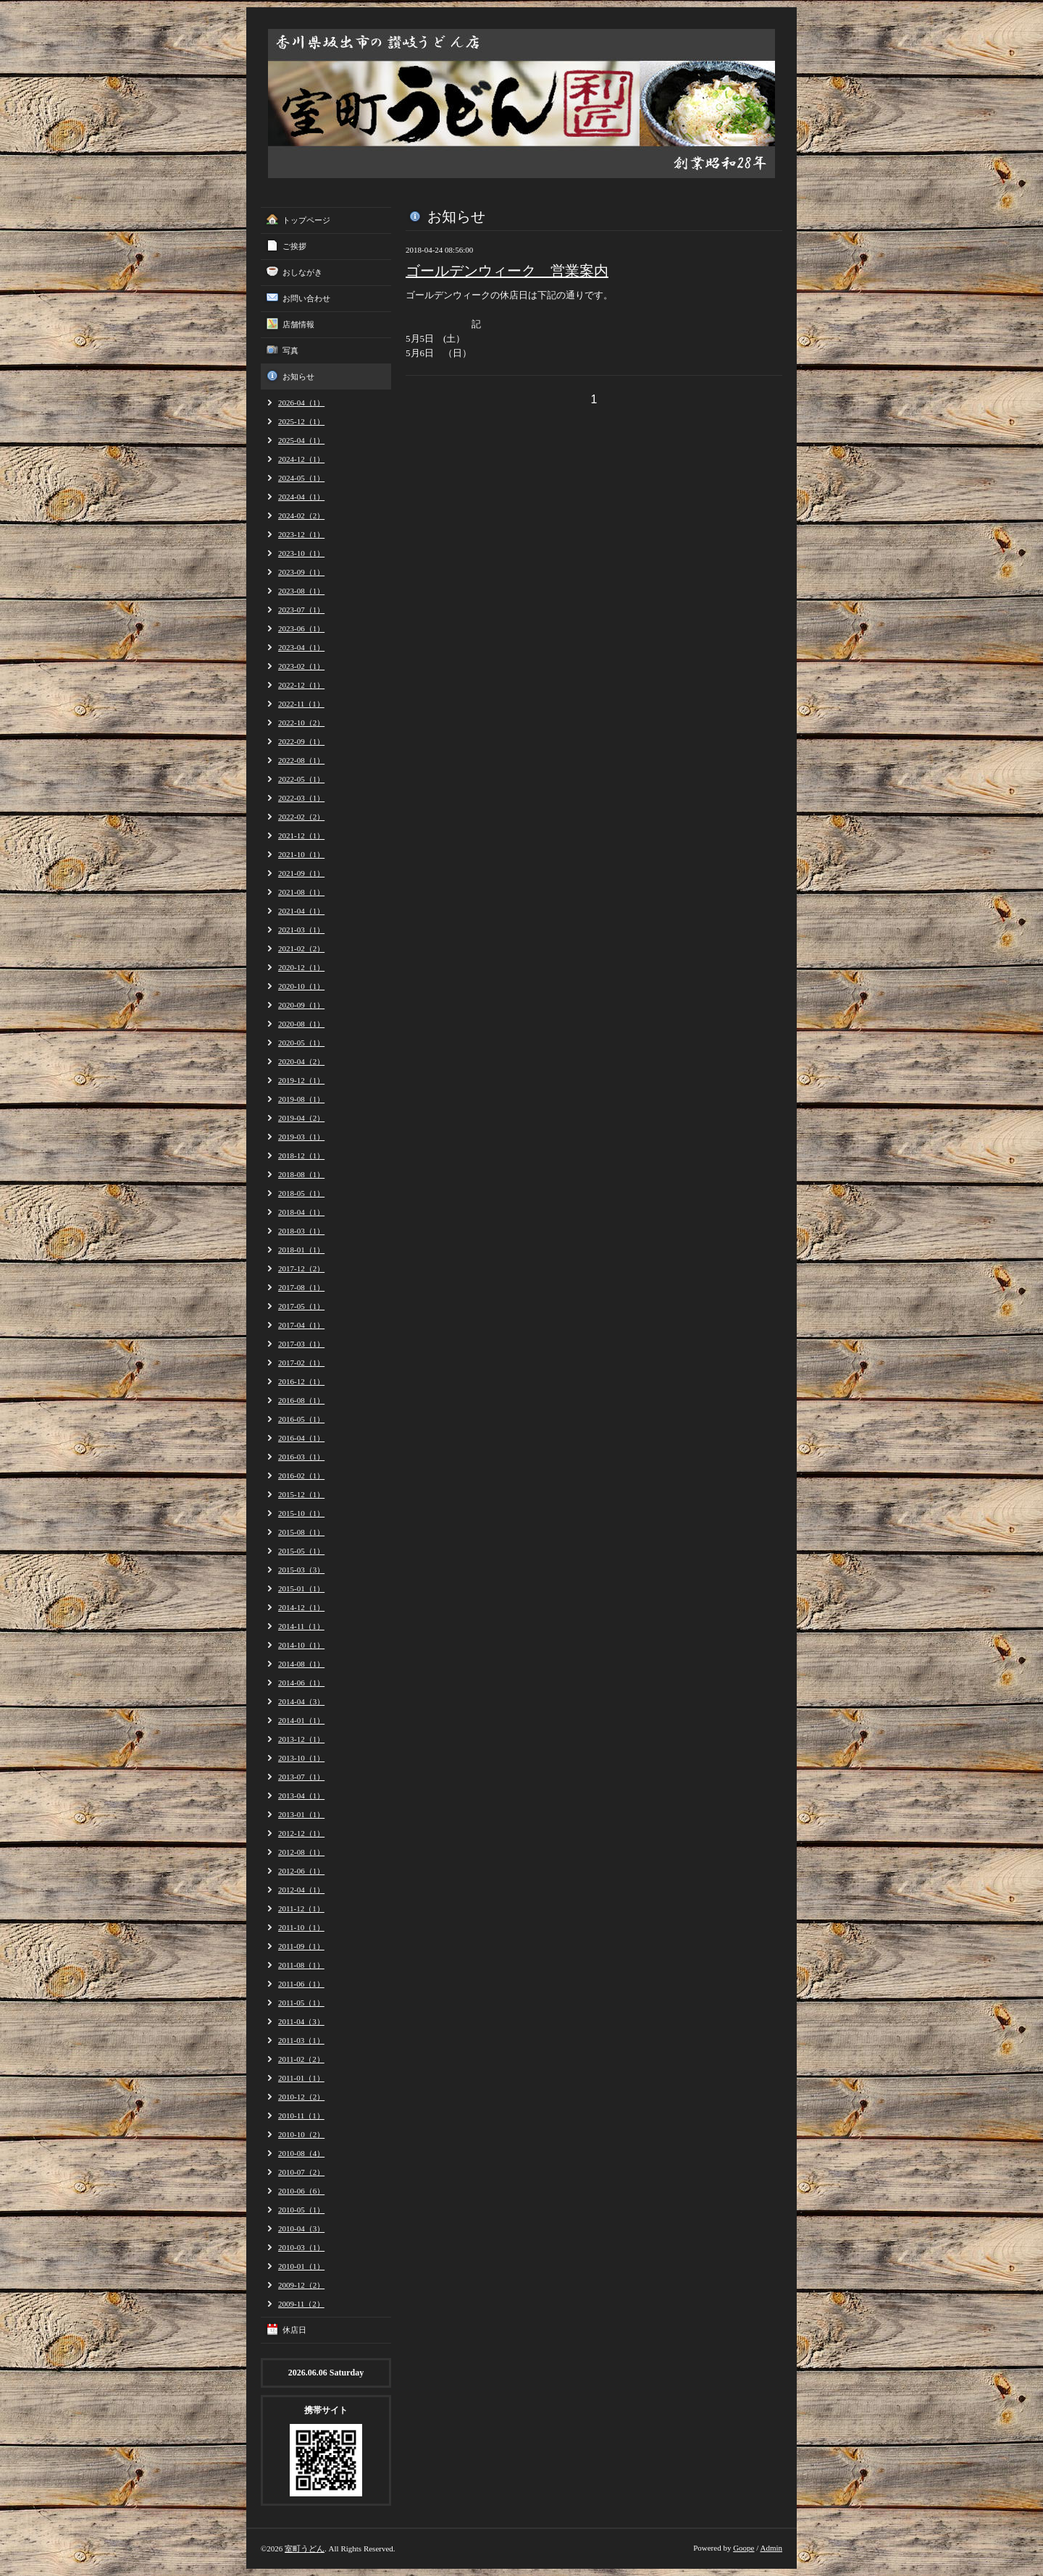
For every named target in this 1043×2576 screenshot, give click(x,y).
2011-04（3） (301, 2021)
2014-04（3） (301, 1701)
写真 (290, 350)
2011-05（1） (301, 2002)
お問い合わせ (306, 298)
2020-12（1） (301, 967)
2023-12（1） (301, 534)
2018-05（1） (301, 1193)
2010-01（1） (301, 2266)
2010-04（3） (301, 2228)
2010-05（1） (301, 2209)
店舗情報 (298, 324)
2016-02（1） (301, 1475)
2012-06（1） (301, 1870)
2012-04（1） (301, 1889)
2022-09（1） (301, 741)
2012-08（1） (301, 1852)
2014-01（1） (301, 1720)
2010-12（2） (301, 2096)
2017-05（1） (301, 1306)
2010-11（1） (301, 2115)
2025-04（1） (301, 440)
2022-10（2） (301, 722)
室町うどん (304, 2548)
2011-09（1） (301, 1946)
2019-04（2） (301, 1118)
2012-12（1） (301, 1833)
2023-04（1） (301, 647)
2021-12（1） (301, 835)
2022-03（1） (301, 798)
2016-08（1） (301, 1400)
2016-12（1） (301, 1381)
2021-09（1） (301, 873)
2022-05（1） (301, 779)
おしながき (302, 272)
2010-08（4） (301, 2153)
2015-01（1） (301, 1588)
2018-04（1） (301, 1212)
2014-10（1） (301, 1645)
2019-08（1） (301, 1099)
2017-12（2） (301, 1268)
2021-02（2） (301, 948)
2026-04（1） (301, 402)
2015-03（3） (301, 1569)
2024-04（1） (301, 496)
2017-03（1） (301, 1343)
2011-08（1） (301, 1965)
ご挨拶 (294, 246)
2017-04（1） (301, 1325)
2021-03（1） (301, 929)
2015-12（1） (301, 1494)
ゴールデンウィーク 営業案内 (507, 271)
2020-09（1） (301, 1005)
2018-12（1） (301, 1155)
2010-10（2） (301, 2134)
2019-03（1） (301, 1136)
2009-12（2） (301, 2285)
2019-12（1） (301, 1080)
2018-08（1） (301, 1174)
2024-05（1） (301, 477)
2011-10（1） (301, 1927)
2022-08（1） (301, 760)
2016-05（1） (301, 1419)
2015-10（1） (301, 1513)
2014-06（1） (301, 1682)
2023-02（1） (301, 666)
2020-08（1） (301, 1023)
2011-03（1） (301, 2040)
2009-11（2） (301, 2303)
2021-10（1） (301, 854)
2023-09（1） (301, 572)
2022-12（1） (301, 685)
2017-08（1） (301, 1287)
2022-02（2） (301, 816)
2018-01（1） (301, 1249)
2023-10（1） (301, 553)
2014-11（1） (301, 1626)
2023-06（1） (301, 628)
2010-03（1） (301, 2247)
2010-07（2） (301, 2172)
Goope (743, 2547)
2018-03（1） (301, 1230)
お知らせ (298, 376)
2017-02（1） (301, 1362)
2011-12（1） (301, 1908)
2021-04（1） (301, 910)
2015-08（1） (301, 1532)
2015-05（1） (301, 1550)
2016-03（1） (301, 1456)
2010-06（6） (301, 2190)
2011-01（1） (301, 2078)
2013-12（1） (301, 1739)
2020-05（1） (301, 1042)
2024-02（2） (301, 515)
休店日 (294, 2329)
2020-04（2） (301, 1061)
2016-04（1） (301, 1438)
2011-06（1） (301, 1983)
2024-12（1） (301, 459)
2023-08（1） (301, 590)
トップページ (306, 220)
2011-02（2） (301, 2059)
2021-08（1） (301, 892)
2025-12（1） (301, 421)
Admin (771, 2547)
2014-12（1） (301, 1607)
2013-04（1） (301, 1795)
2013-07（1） (301, 1776)
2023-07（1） (301, 609)
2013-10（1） (301, 1758)
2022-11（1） (301, 703)
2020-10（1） (301, 986)
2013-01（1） (301, 1814)
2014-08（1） (301, 1663)
